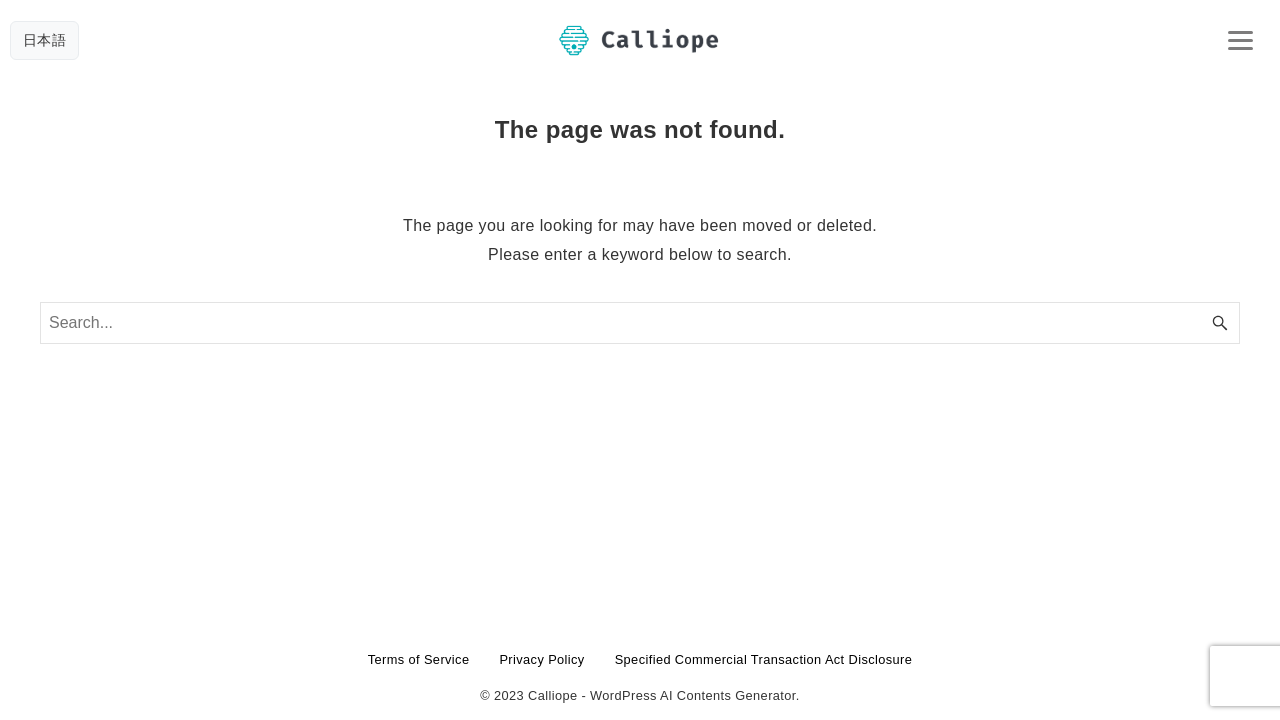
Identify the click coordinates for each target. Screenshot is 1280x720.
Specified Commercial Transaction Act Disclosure (764, 659)
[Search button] (1220, 323)
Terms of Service (419, 659)
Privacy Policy (541, 659)
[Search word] (640, 323)
